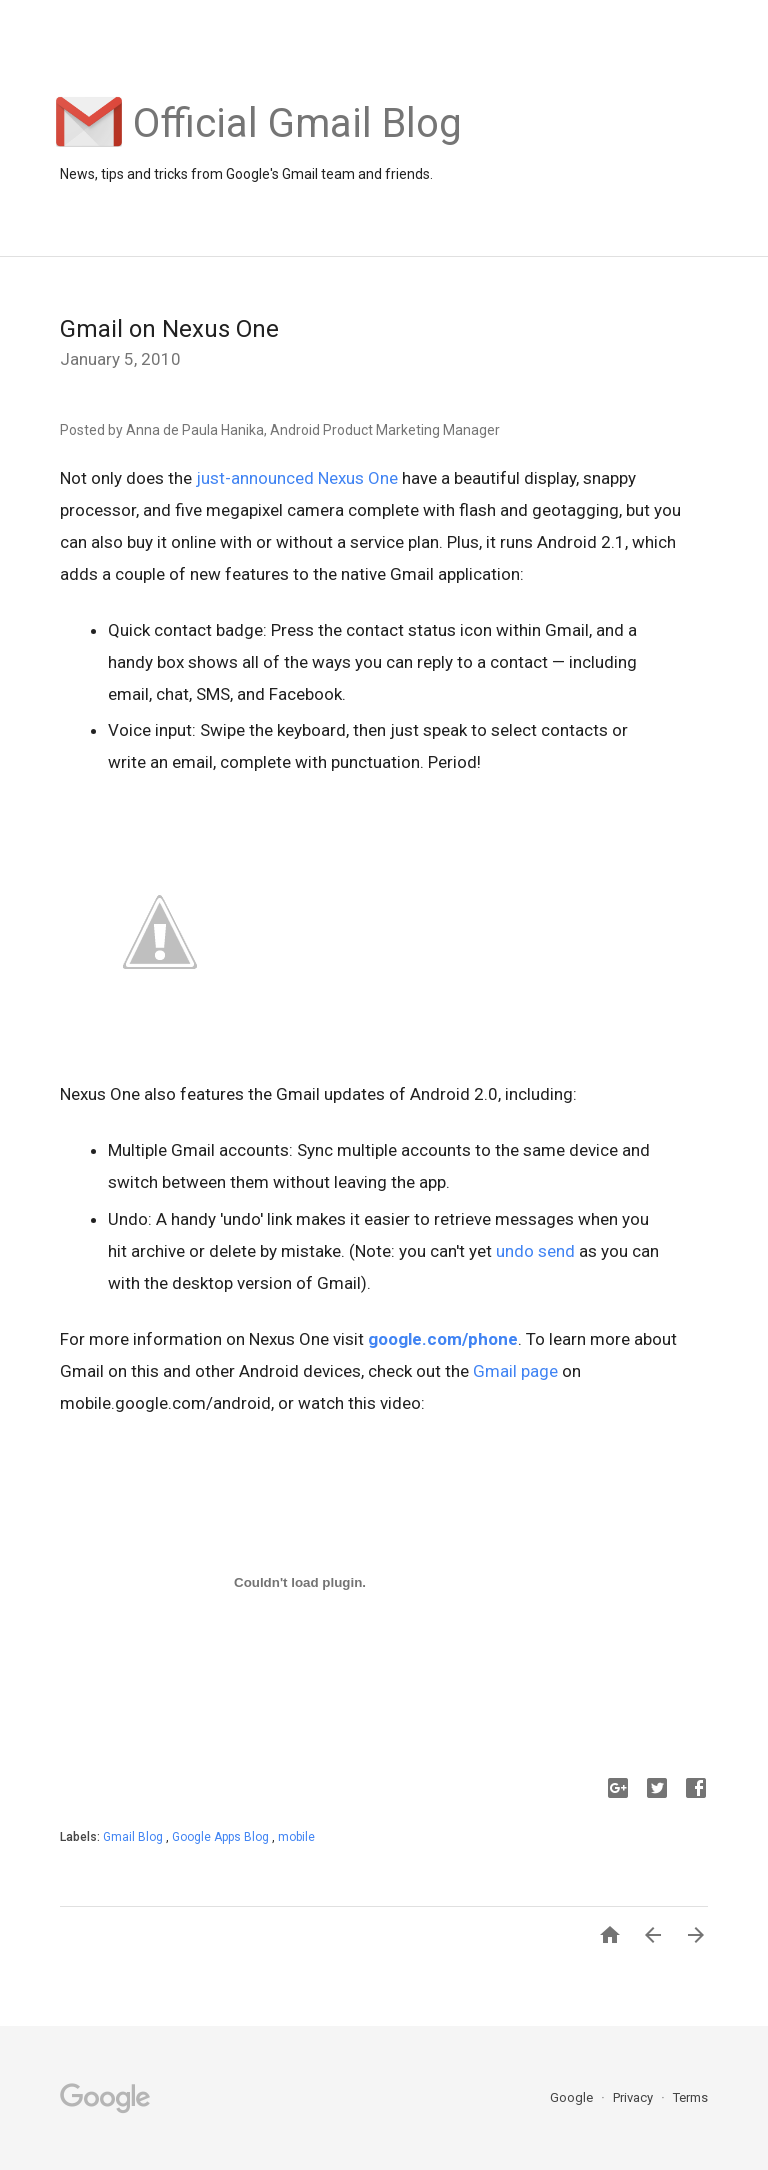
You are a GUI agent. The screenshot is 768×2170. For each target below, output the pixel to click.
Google (573, 2097)
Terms (690, 2097)
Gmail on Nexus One (169, 329)
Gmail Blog (134, 1837)
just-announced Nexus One (297, 478)
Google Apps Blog (222, 1837)
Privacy (634, 2097)
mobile (296, 1837)
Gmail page (515, 1371)
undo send (535, 1251)
